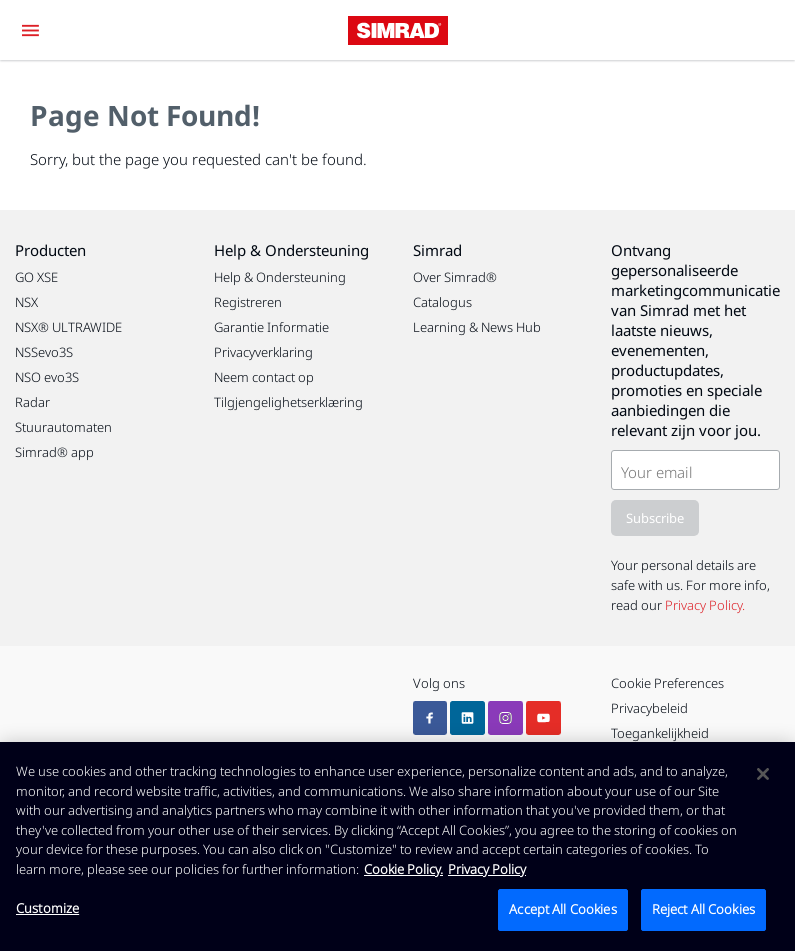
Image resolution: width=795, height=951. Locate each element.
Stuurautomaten (63, 427)
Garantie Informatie (271, 327)
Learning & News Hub (477, 327)
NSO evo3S (47, 377)
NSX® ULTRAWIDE (68, 327)
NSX (26, 302)
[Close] (763, 774)
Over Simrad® (455, 277)
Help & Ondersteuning (280, 277)
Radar (32, 402)
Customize (47, 908)
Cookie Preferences (667, 683)
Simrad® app (54, 452)
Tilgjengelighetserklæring (288, 402)
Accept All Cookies (562, 909)
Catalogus (442, 302)
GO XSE (36, 277)
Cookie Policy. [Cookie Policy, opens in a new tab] (403, 869)
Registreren (248, 302)
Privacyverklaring (263, 352)
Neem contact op (264, 377)
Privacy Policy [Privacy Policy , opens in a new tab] (487, 869)
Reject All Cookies (703, 909)
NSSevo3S (44, 352)
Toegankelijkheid (660, 733)
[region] (397, 846)
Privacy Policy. (705, 605)
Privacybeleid (649, 708)
